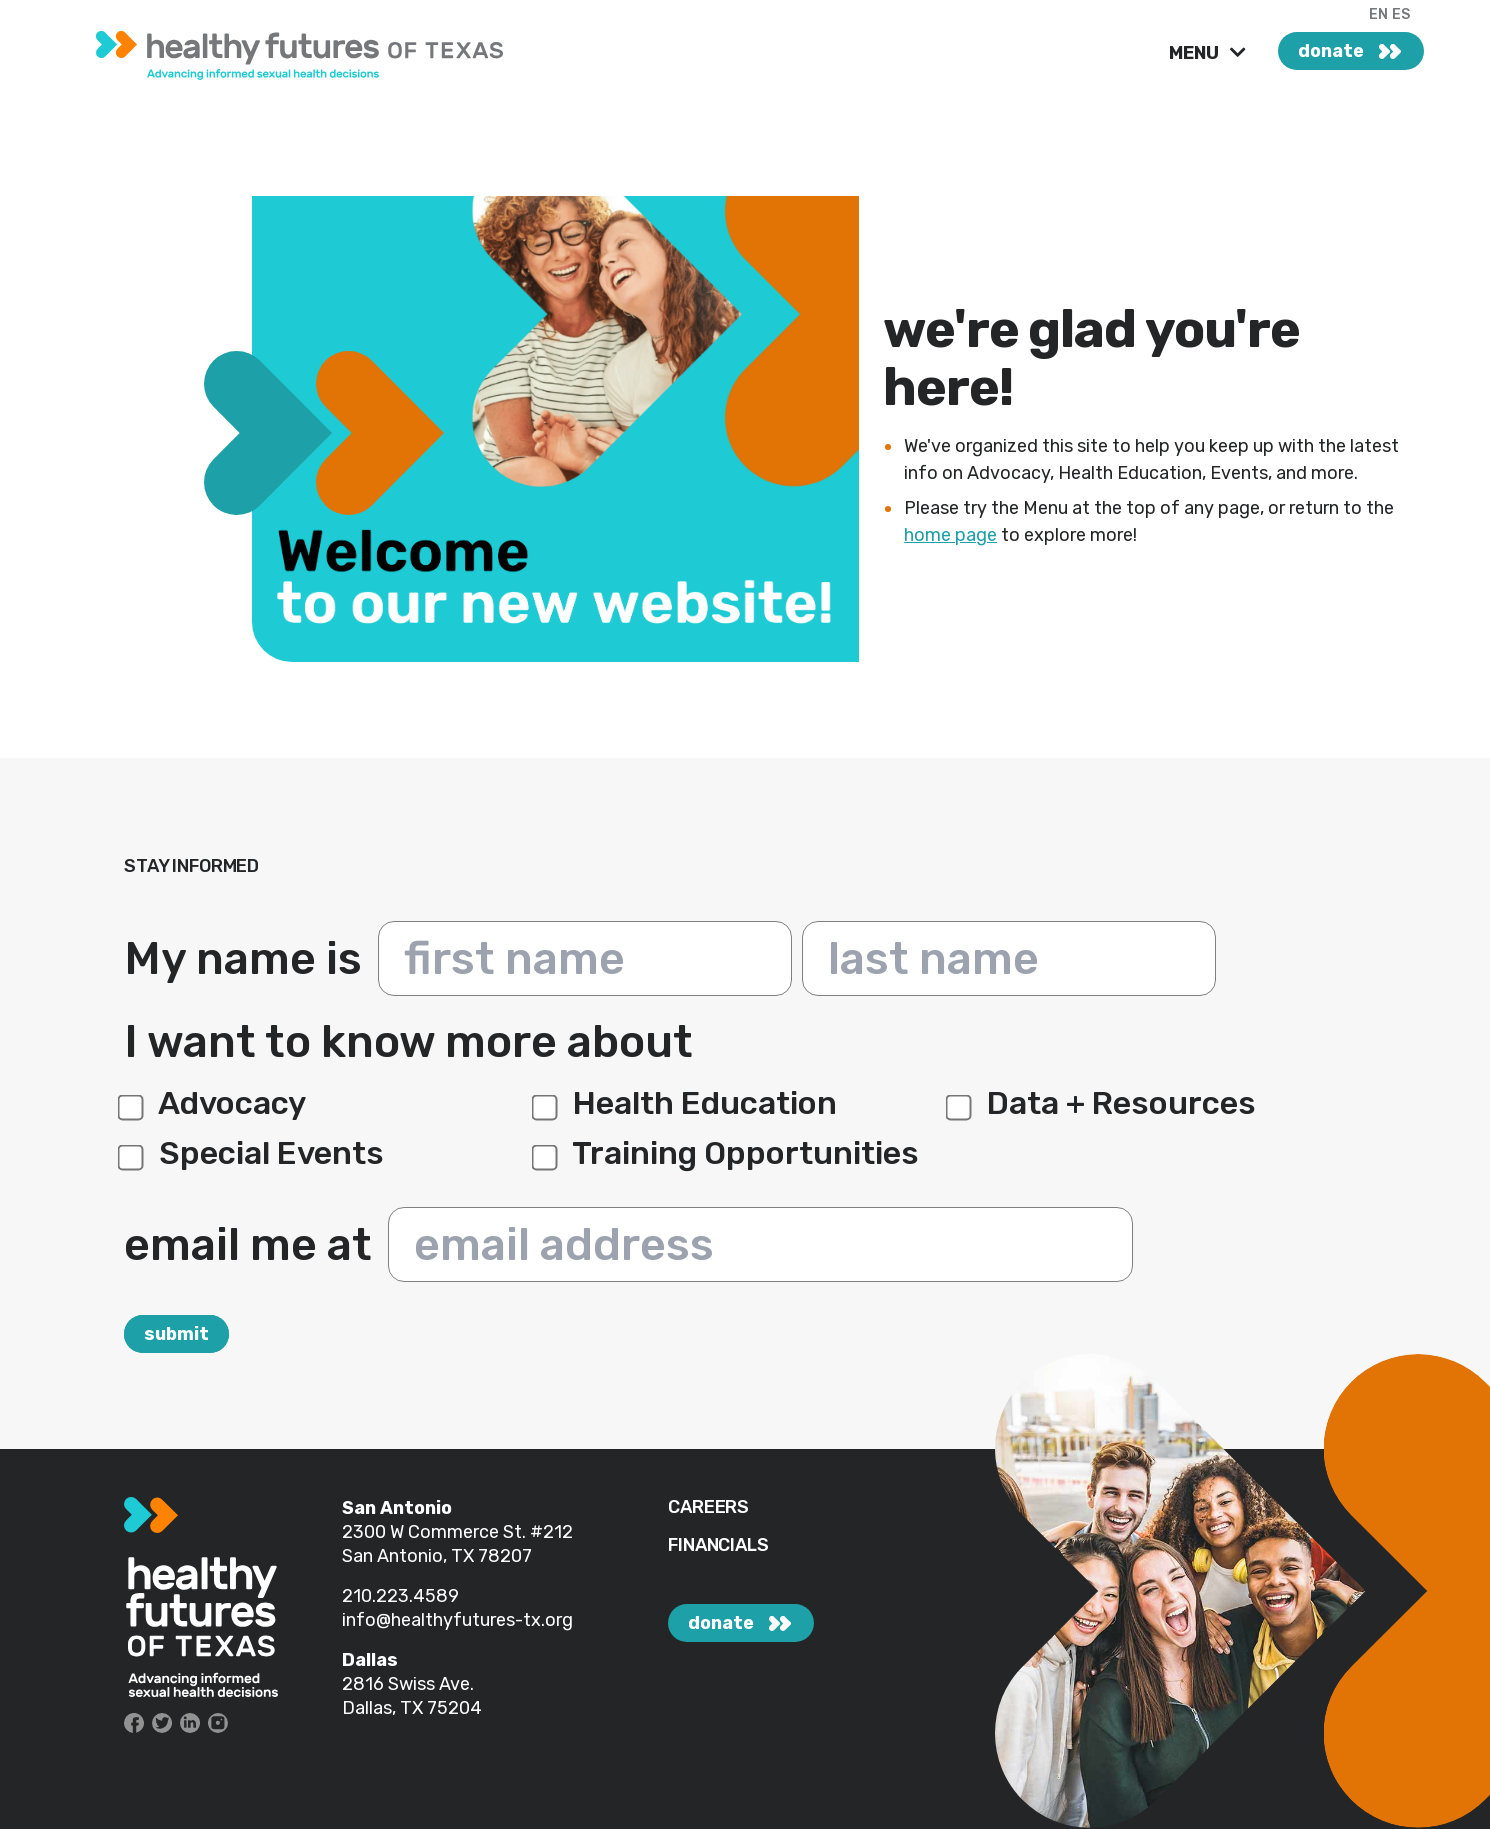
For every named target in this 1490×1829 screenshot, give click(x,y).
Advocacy (215, 1103)
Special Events (254, 1153)
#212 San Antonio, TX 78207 (457, 1544)
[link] (326, 50)
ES (1401, 14)
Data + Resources (1104, 1103)
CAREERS (708, 1507)
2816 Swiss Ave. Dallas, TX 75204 (412, 1696)
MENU (1196, 53)
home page (950, 535)
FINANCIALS (718, 1545)
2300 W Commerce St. (436, 1532)
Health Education (687, 1103)
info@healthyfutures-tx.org (457, 1620)
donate (1331, 51)
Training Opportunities (728, 1153)
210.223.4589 (400, 1596)
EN (1378, 14)
